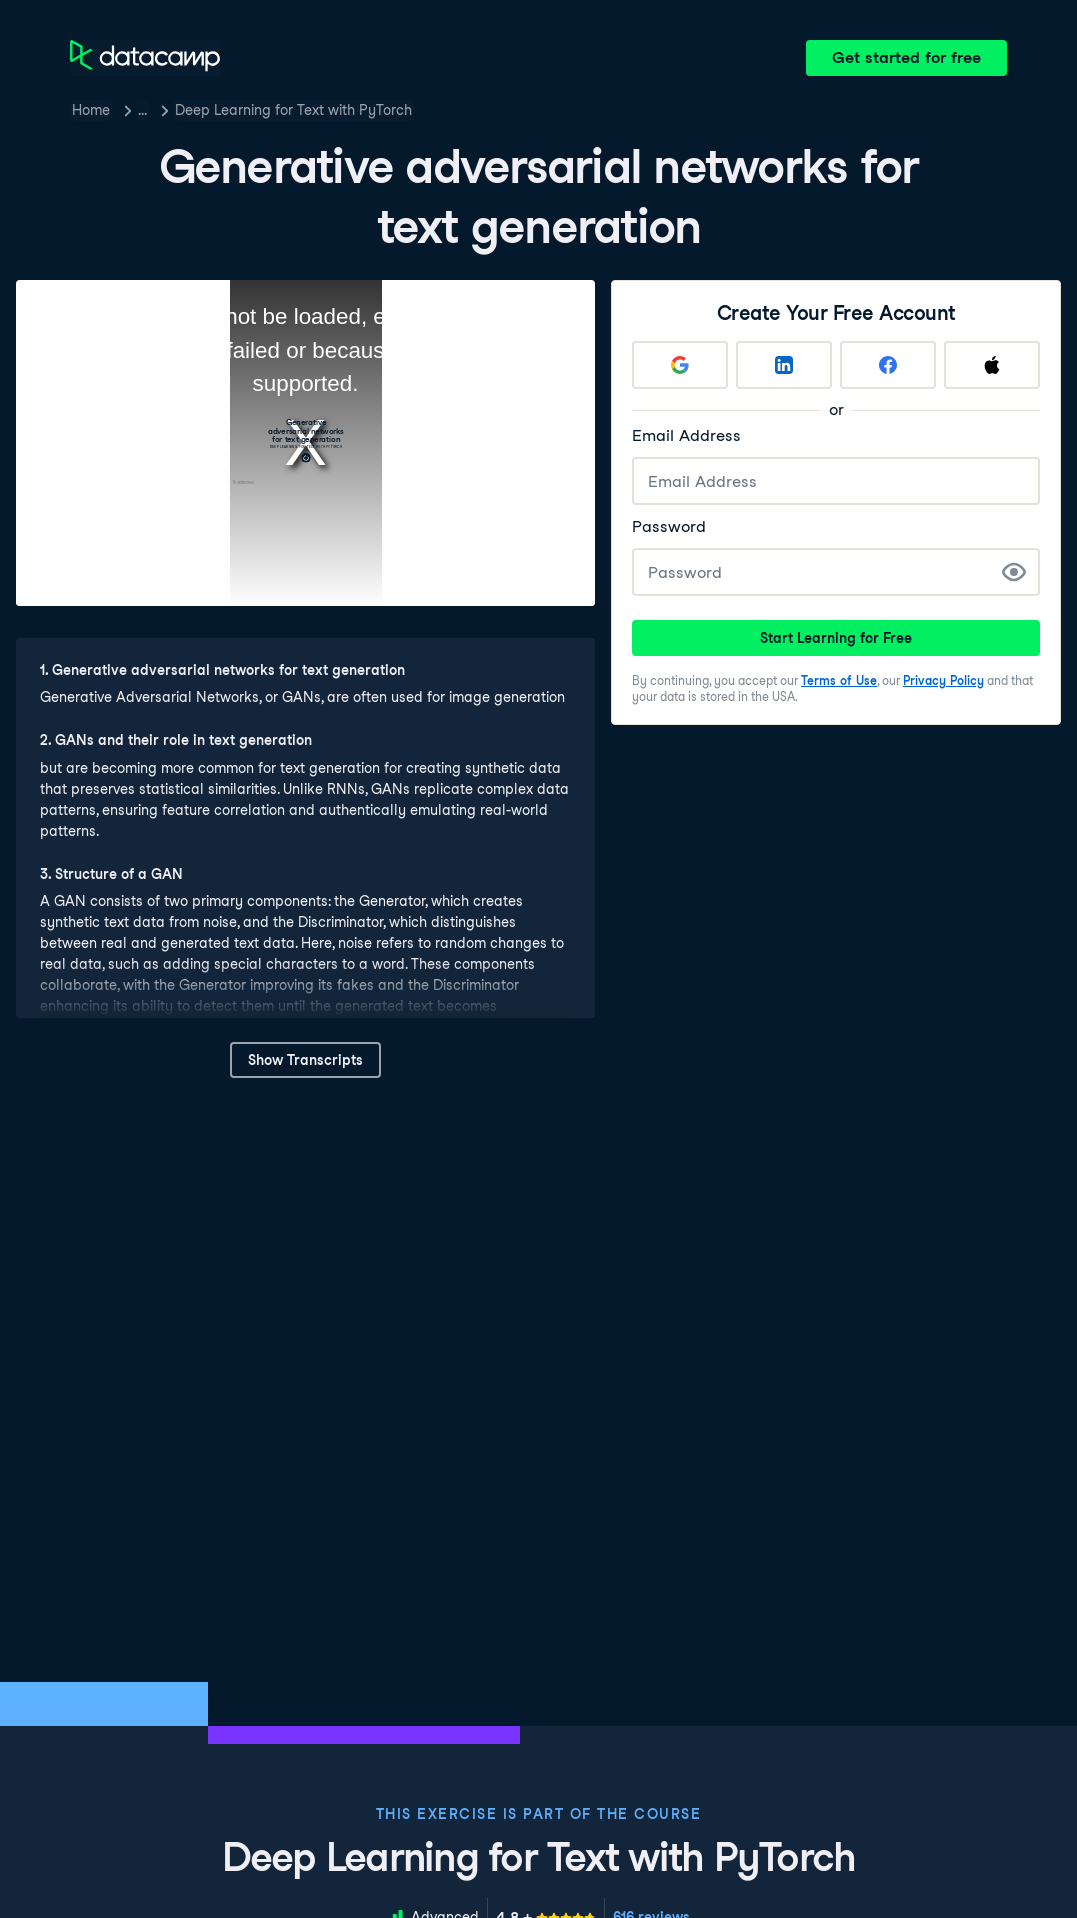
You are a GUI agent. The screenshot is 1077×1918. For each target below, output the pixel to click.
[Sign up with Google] (680, 365)
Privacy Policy (943, 680)
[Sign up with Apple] (992, 365)
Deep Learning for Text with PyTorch (338, 110)
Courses (165, 110)
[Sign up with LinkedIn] (784, 365)
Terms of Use (839, 680)
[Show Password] (1014, 572)
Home (91, 110)
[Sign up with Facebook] (888, 365)
